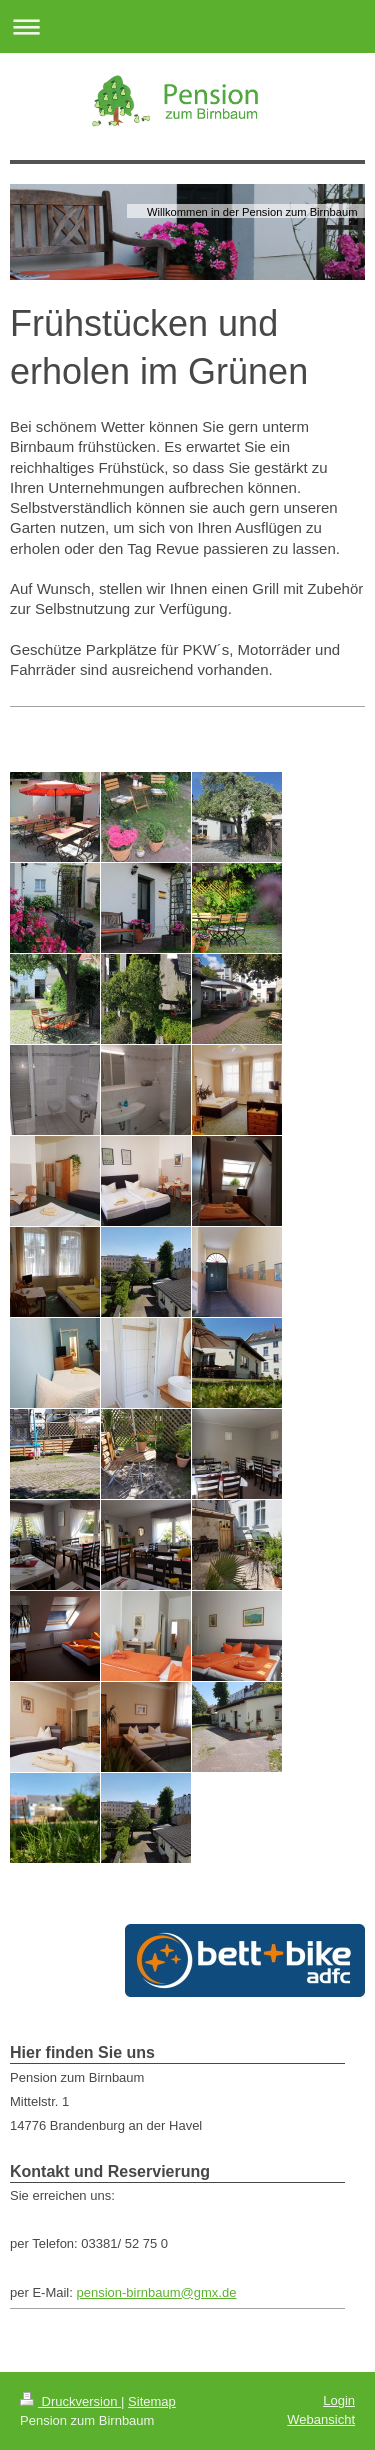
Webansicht (321, 2419)
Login (339, 2400)
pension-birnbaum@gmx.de (156, 2292)
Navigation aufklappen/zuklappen (187, 26)
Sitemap (152, 2401)
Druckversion (70, 2401)
